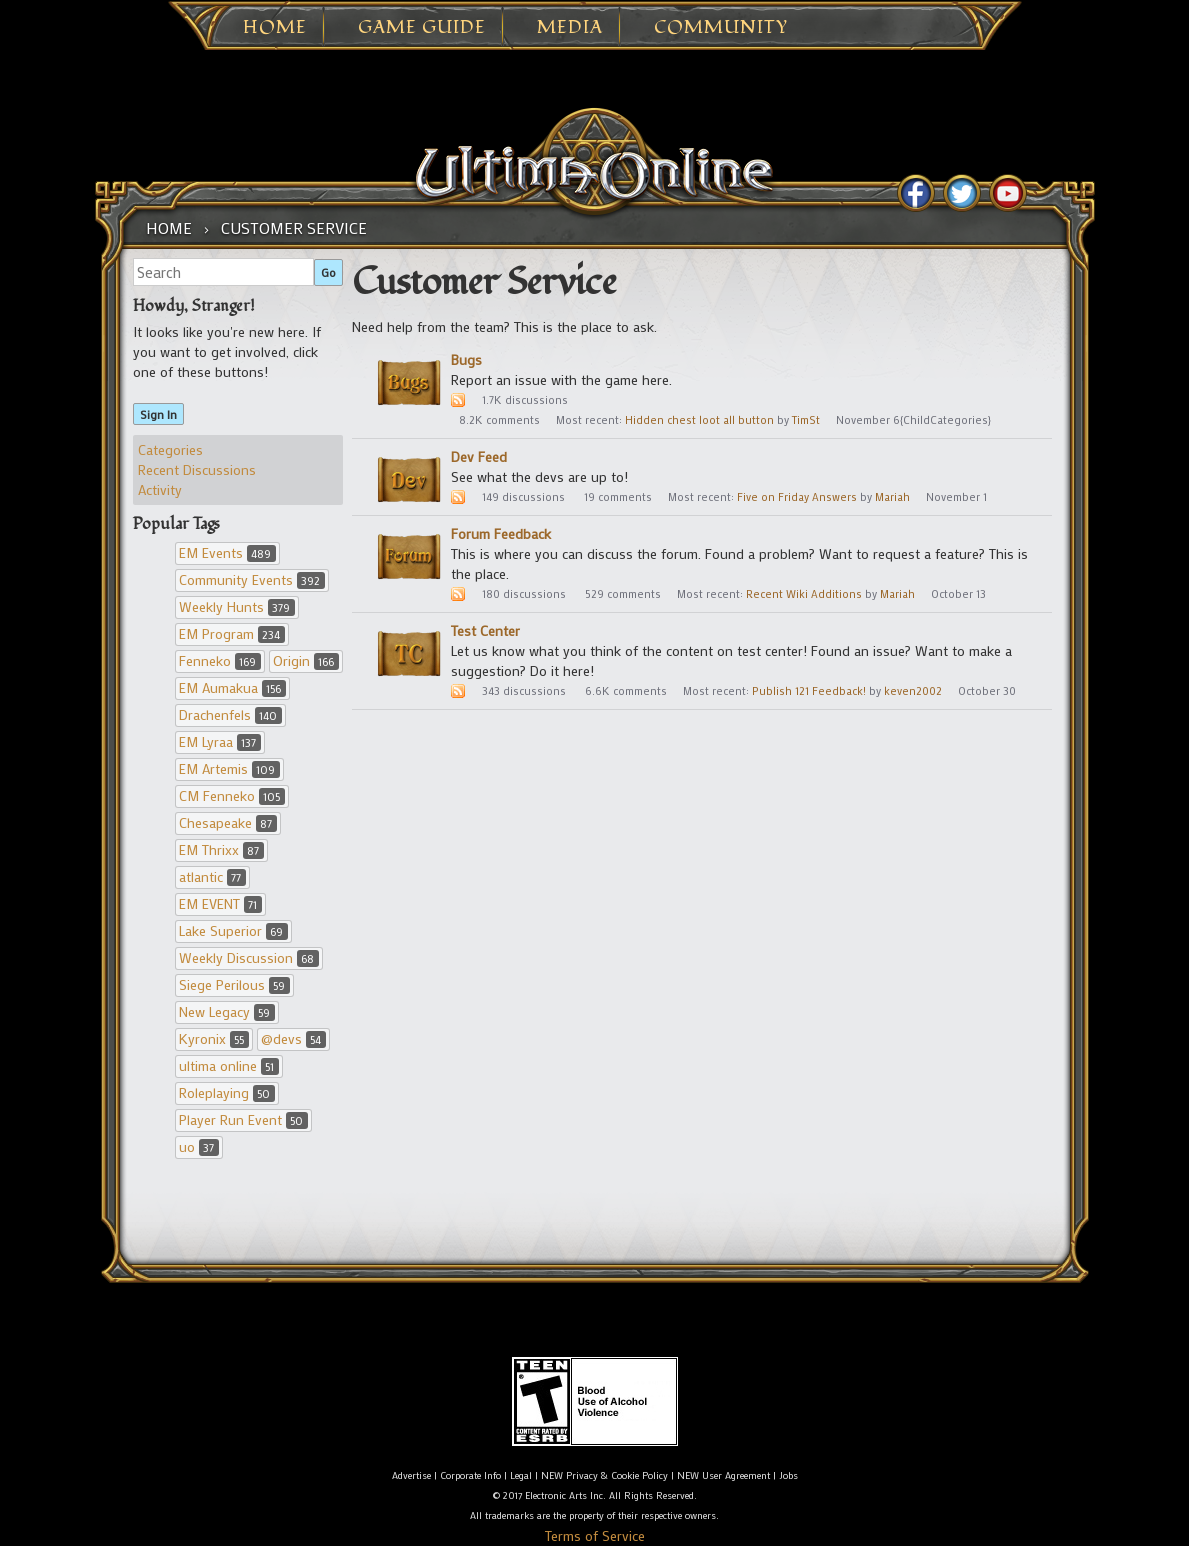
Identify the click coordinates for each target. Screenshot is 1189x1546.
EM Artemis (229, 768)
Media (570, 28)
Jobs (788, 1475)
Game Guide (422, 28)
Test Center (485, 630)
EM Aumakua (232, 687)
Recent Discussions (197, 469)
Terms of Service (595, 1535)
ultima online (229, 1065)
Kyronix (214, 1038)
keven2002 (913, 691)
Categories (170, 449)
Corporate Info (470, 1475)
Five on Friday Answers (797, 497)
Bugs (466, 359)
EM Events (227, 552)
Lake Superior (233, 930)
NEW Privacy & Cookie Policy (604, 1475)
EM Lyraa (220, 741)
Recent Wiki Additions (804, 594)
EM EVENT (220, 903)
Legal (521, 1475)
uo (199, 1146)
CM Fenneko (232, 795)
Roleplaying (227, 1092)
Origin (306, 660)
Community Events (252, 579)
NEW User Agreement (723, 1475)
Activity (160, 489)
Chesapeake (228, 822)
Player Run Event (243, 1119)
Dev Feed (479, 456)
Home (275, 28)
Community (721, 28)
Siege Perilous (234, 984)
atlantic (212, 876)
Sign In (158, 414)
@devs (293, 1038)
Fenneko (220, 660)
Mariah (892, 497)
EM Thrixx (221, 849)
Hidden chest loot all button (699, 420)
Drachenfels (230, 714)
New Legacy (227, 1011)
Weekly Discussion (249, 957)
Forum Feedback (501, 533)
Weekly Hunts (237, 606)
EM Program (232, 633)
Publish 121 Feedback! (809, 691)
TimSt (806, 420)
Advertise (411, 1475)
